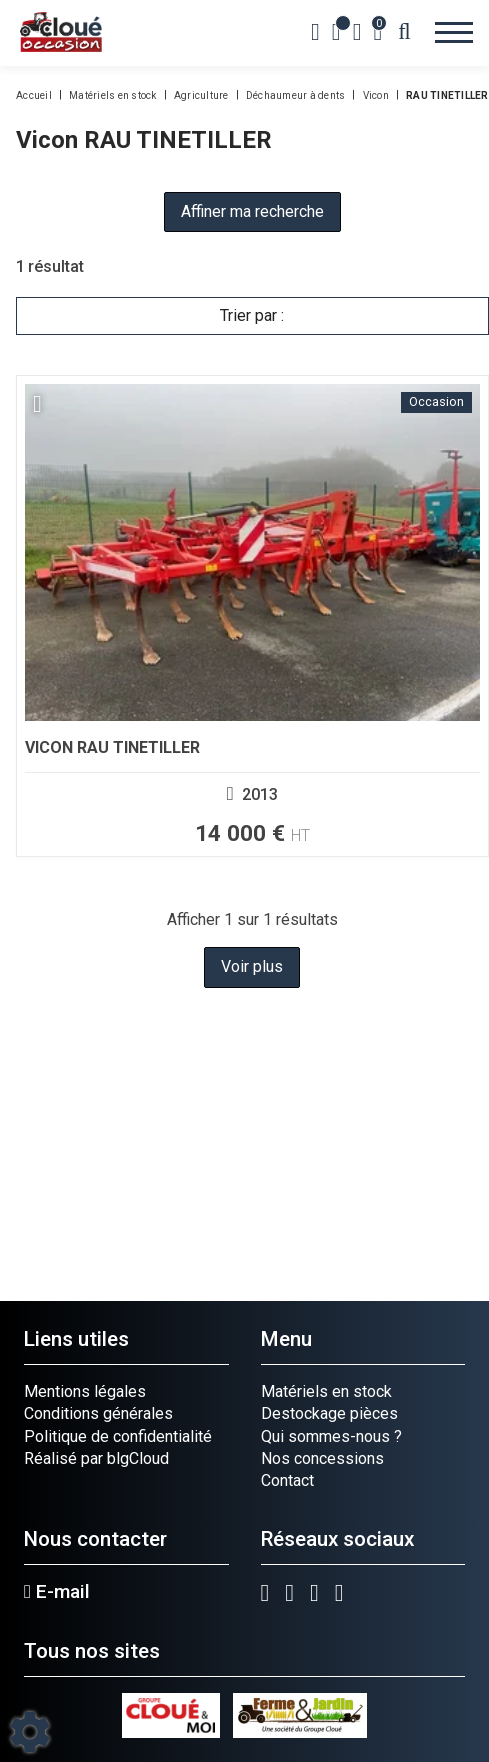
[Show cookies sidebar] (30, 1732)
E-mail (57, 1592)
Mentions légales (85, 1391)
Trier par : (252, 315)
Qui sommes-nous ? (331, 1436)
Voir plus (252, 966)
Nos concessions (322, 1458)
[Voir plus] (252, 615)
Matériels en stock (326, 1391)
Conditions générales (98, 1413)
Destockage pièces (329, 1413)
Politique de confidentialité (118, 1436)
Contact (287, 1480)
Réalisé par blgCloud (96, 1458)
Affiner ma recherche (252, 211)
